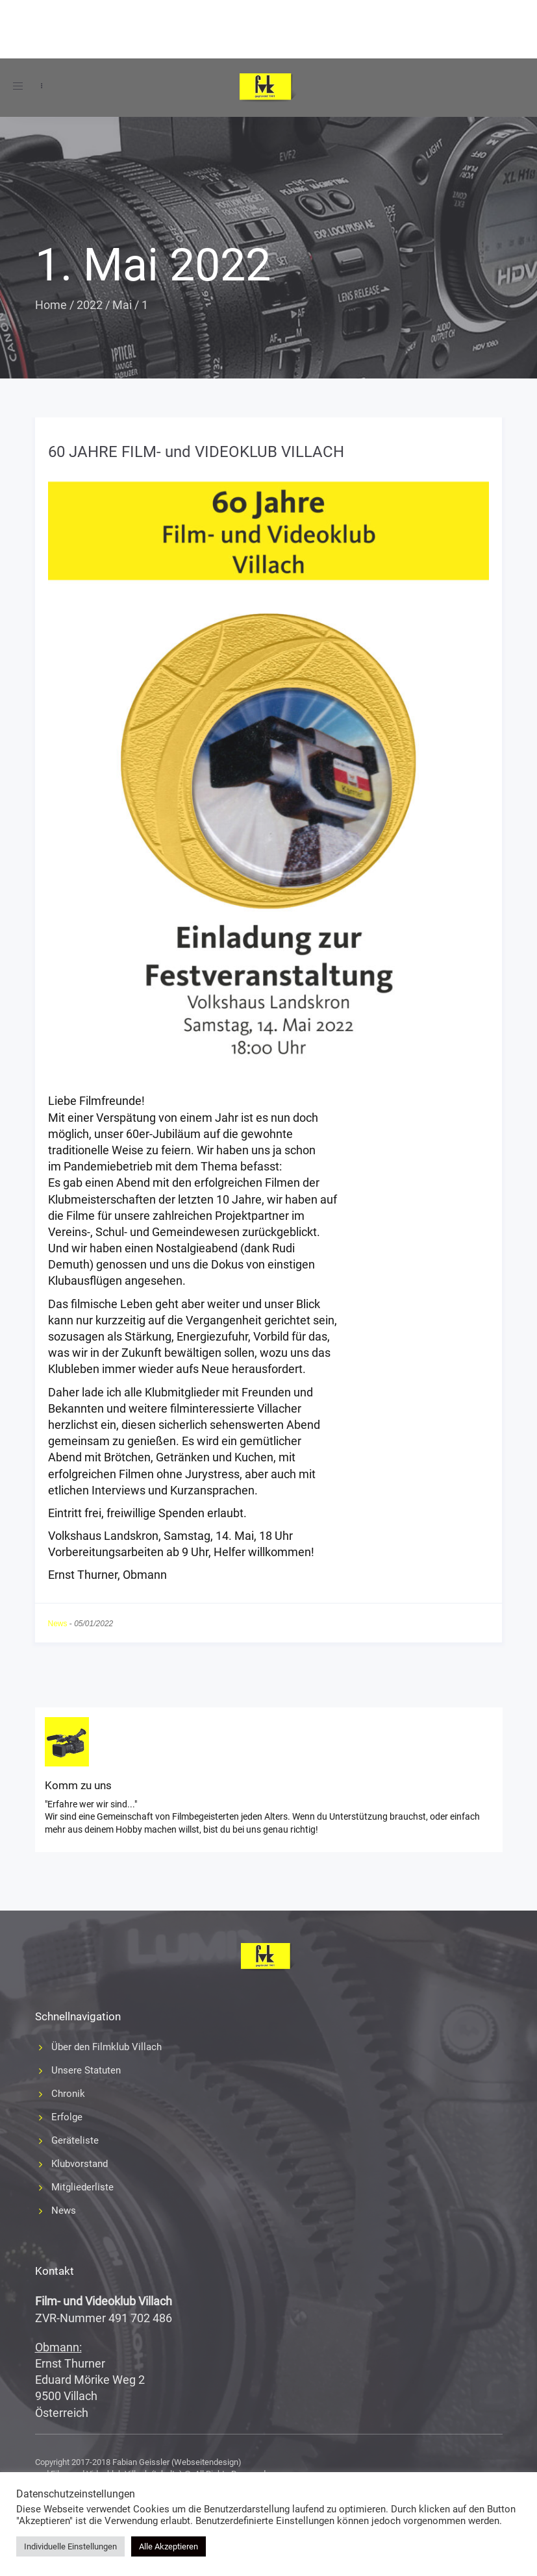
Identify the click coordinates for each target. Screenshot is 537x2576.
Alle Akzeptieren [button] (168, 2546)
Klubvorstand (79, 2164)
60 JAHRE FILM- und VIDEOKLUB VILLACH (196, 452)
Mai (122, 305)
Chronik (68, 2093)
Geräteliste (75, 2140)
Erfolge (66, 2117)
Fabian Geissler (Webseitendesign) (177, 2462)
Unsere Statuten (86, 2070)
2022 (90, 305)
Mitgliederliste (82, 2187)
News (58, 1623)
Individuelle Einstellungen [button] (70, 2546)
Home (51, 305)
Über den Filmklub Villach (106, 2047)
